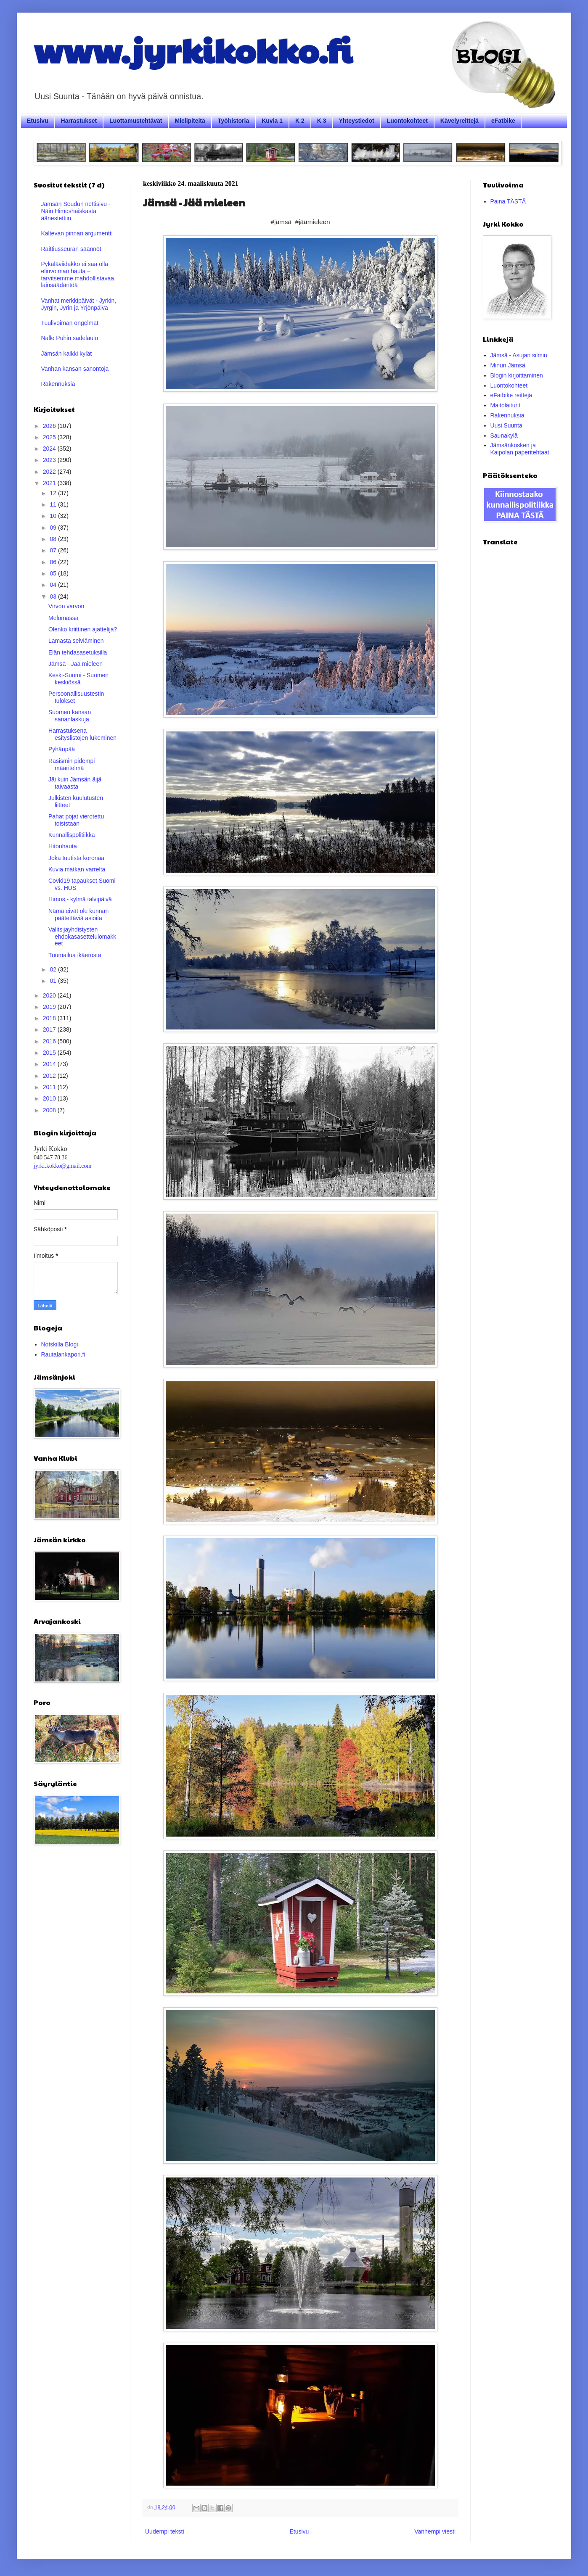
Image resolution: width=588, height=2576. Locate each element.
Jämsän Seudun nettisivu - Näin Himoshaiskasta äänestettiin (76, 211)
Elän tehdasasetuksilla (77, 652)
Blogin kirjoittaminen (516, 375)
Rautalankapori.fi (63, 1354)
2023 (50, 460)
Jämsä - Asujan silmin (518, 355)
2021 (50, 483)
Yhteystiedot (356, 120)
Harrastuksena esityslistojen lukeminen (82, 734)
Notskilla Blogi (59, 1344)
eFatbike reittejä (511, 395)
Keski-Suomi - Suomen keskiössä (78, 679)
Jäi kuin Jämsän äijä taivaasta (74, 783)
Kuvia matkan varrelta (76, 869)
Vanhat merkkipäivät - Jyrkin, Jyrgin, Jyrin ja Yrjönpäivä (79, 304)
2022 (50, 471)
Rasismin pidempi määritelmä (71, 764)
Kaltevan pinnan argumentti (77, 233)
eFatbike (503, 120)
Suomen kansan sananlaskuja (69, 716)
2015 (50, 1052)
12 (54, 493)
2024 (50, 448)
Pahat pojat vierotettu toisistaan (76, 820)
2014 (50, 1064)
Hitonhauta (62, 846)
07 (54, 550)
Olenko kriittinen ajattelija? (82, 629)
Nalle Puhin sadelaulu (69, 338)
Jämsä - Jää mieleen (75, 663)
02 (54, 969)
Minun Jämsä (507, 365)
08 (54, 539)
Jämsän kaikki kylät (66, 353)
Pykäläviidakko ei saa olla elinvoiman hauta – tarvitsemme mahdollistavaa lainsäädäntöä (77, 274)
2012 (50, 1075)
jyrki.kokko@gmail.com (62, 1166)
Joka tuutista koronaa (76, 858)
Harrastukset (79, 120)
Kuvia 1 (272, 120)
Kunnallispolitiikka (71, 834)
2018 (50, 1018)
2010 (50, 1098)
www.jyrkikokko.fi (193, 49)
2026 (50, 425)
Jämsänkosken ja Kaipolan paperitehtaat (519, 449)
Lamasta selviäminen (76, 640)
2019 (50, 1006)
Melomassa (63, 618)
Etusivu (37, 120)
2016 (50, 1041)
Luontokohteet (407, 120)
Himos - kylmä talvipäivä (80, 899)
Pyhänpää (61, 749)
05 (54, 573)
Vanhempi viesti (435, 2531)
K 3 (321, 120)
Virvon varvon (66, 606)
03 (54, 596)
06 (54, 562)
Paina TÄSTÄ (508, 201)
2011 (50, 1087)
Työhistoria (233, 120)
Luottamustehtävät (135, 120)
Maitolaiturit (505, 405)
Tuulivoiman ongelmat (69, 322)
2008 (50, 1110)
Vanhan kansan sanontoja (75, 368)
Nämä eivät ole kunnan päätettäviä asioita (78, 914)
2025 (50, 437)
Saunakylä (504, 435)
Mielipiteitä (190, 120)
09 (54, 527)
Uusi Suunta (506, 425)
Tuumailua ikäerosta (74, 955)
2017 (50, 1029)
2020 (50, 995)
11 (54, 504)
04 (54, 584)
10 (54, 515)
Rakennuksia (58, 383)
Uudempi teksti (164, 2531)
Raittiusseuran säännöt (71, 248)
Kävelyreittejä (459, 120)
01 (54, 980)
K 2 (300, 120)
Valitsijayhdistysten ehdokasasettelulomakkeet (82, 936)
